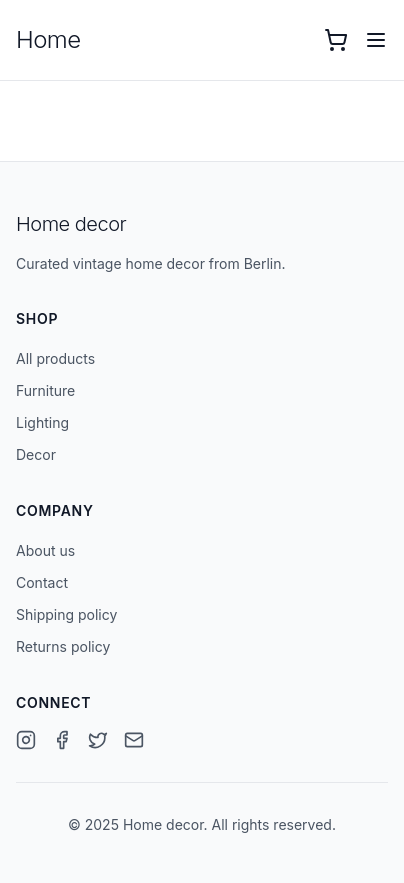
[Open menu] (376, 40)
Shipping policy (66, 614)
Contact (42, 582)
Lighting (42, 422)
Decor (36, 454)
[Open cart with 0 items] (336, 40)
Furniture (45, 390)
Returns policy (63, 646)
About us (45, 550)
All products (55, 358)
